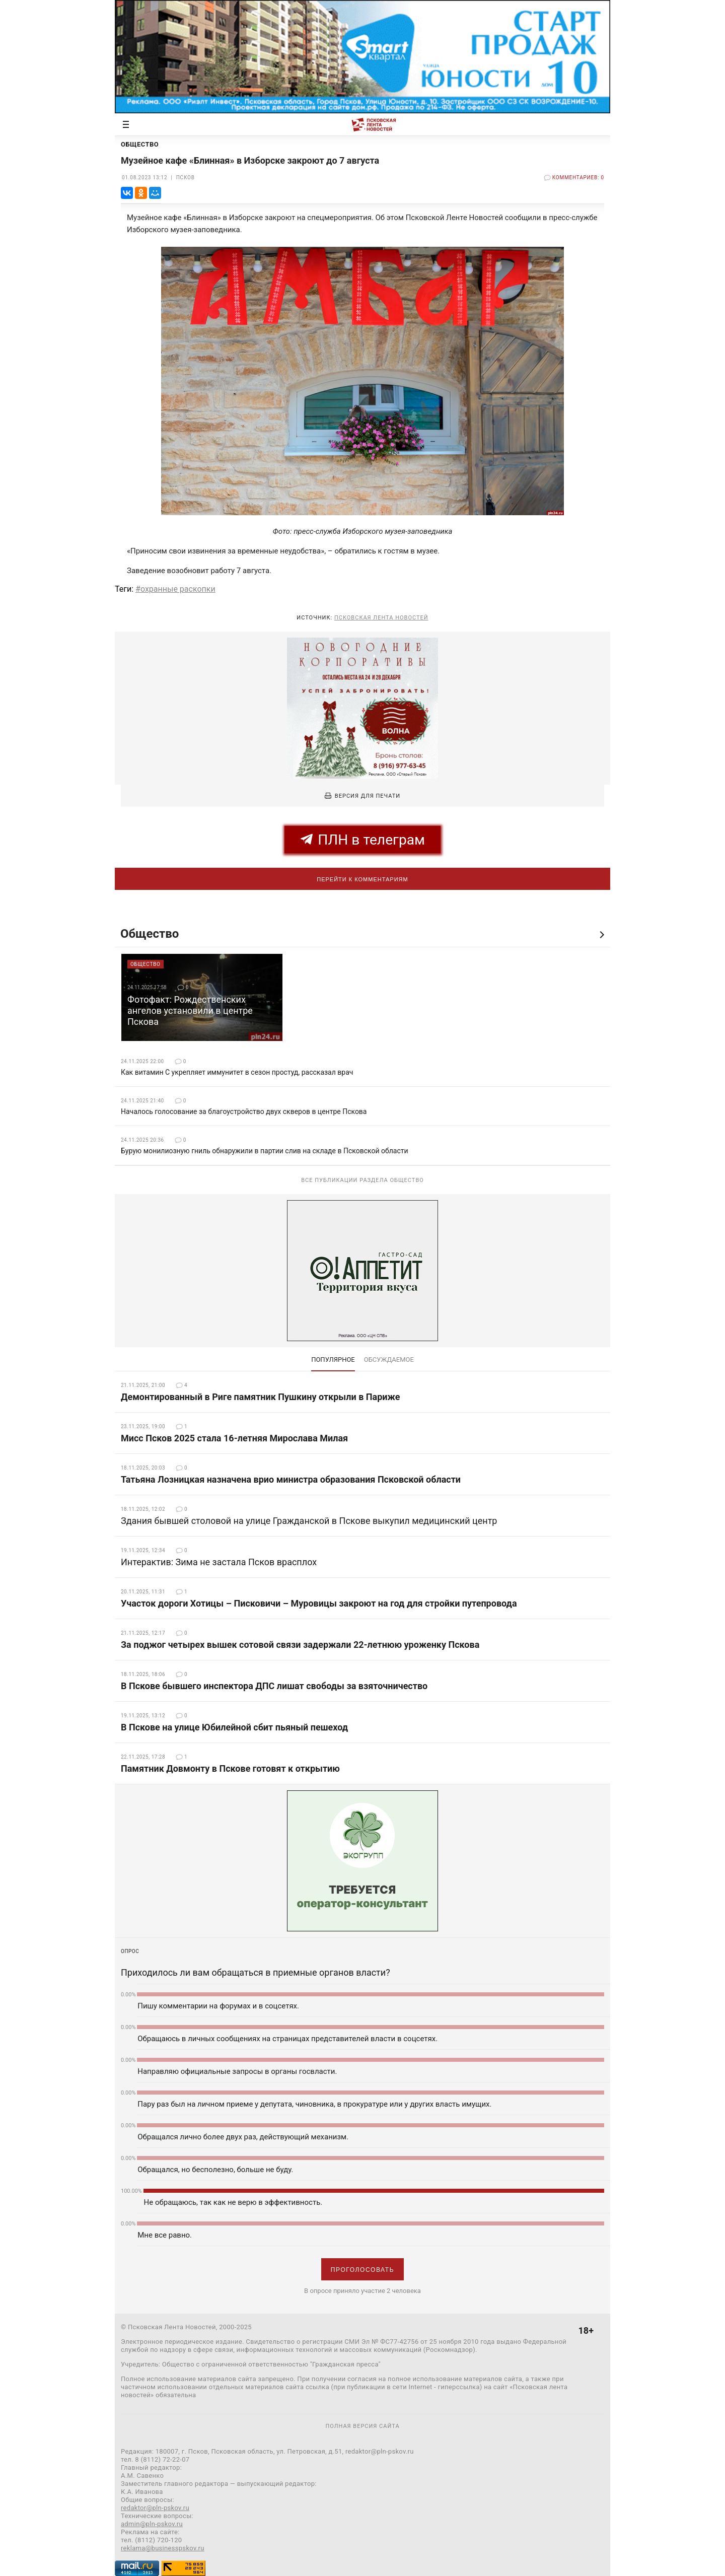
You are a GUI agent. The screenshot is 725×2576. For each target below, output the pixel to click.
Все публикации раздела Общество (362, 1180)
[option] (201, 997)
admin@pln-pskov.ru (152, 2524)
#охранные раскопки (175, 589)
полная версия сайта (362, 2426)
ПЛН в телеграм (362, 839)
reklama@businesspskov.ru (162, 2548)
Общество (149, 934)
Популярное (333, 1359)
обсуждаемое (389, 1359)
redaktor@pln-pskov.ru (155, 2508)
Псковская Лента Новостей (381, 617)
